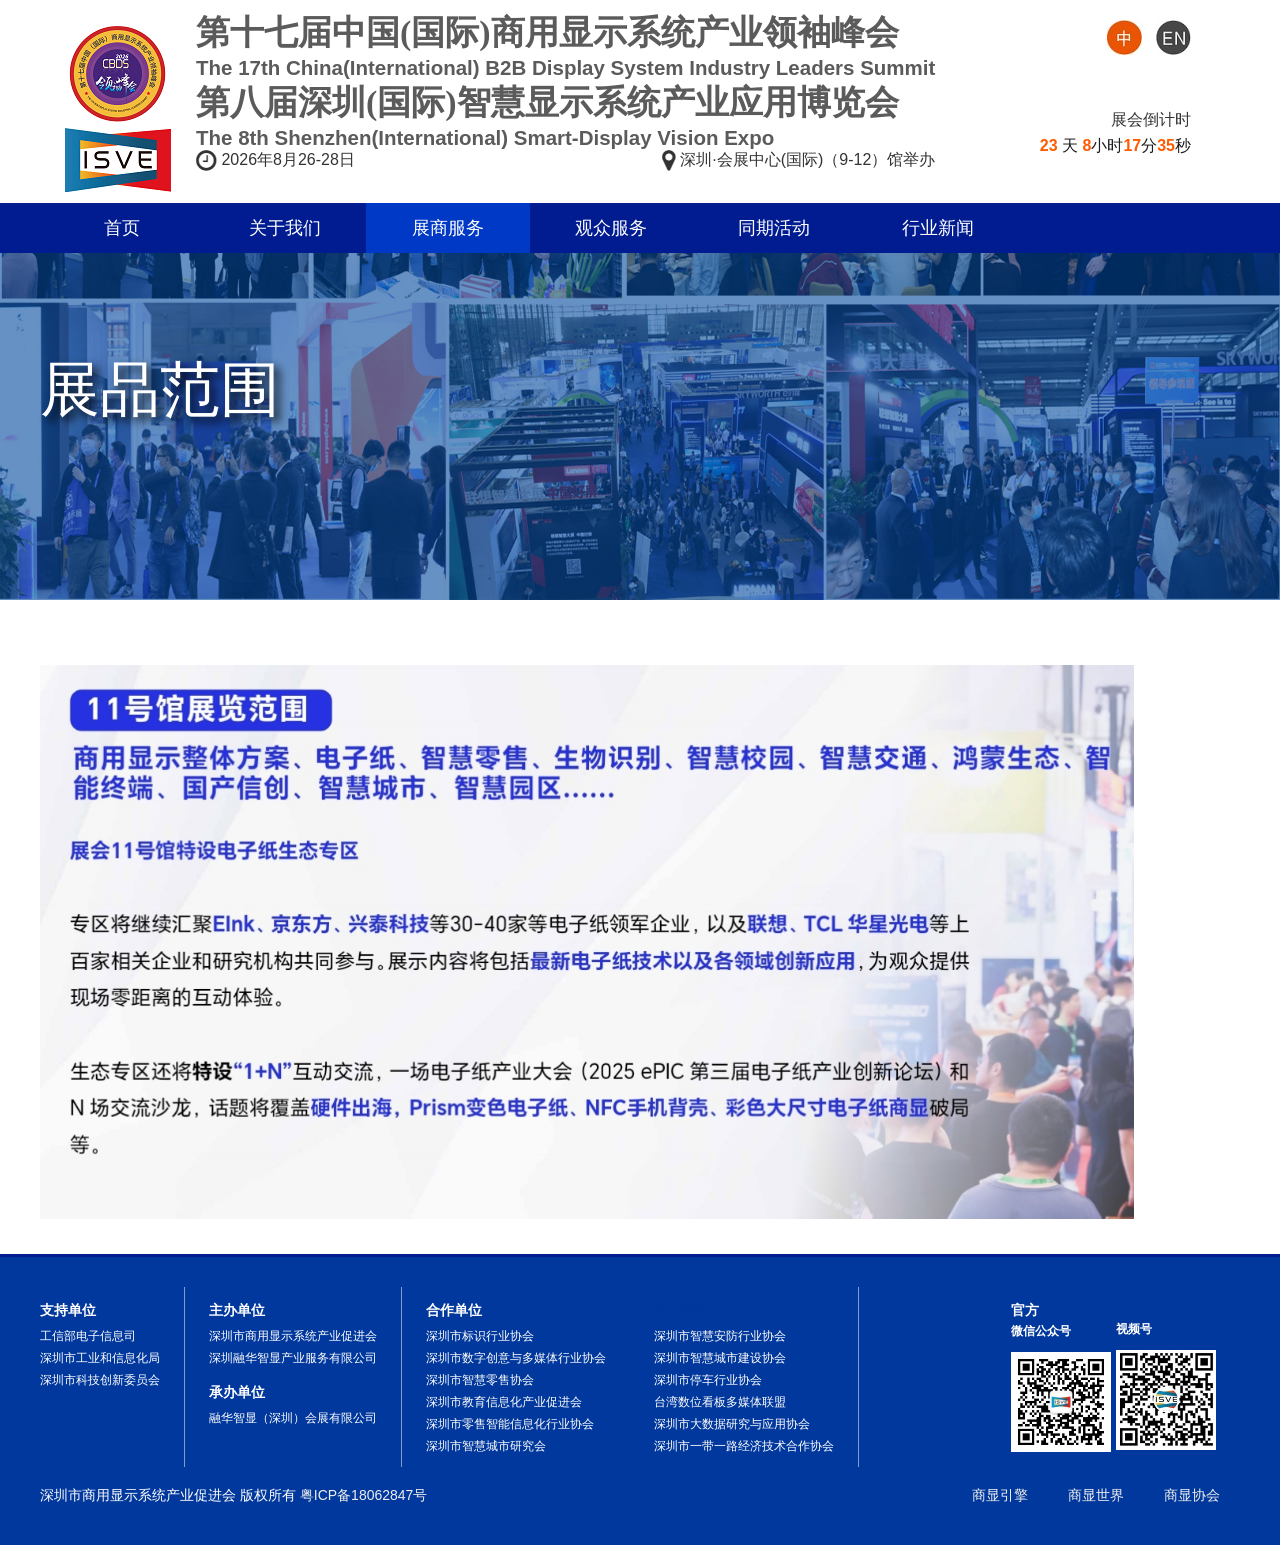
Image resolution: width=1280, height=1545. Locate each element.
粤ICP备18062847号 (364, 1495)
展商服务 (448, 228)
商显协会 (1192, 1495)
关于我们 (285, 228)
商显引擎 (1000, 1495)
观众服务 (611, 228)
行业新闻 (938, 228)
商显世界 (1096, 1495)
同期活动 (774, 228)
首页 (122, 228)
